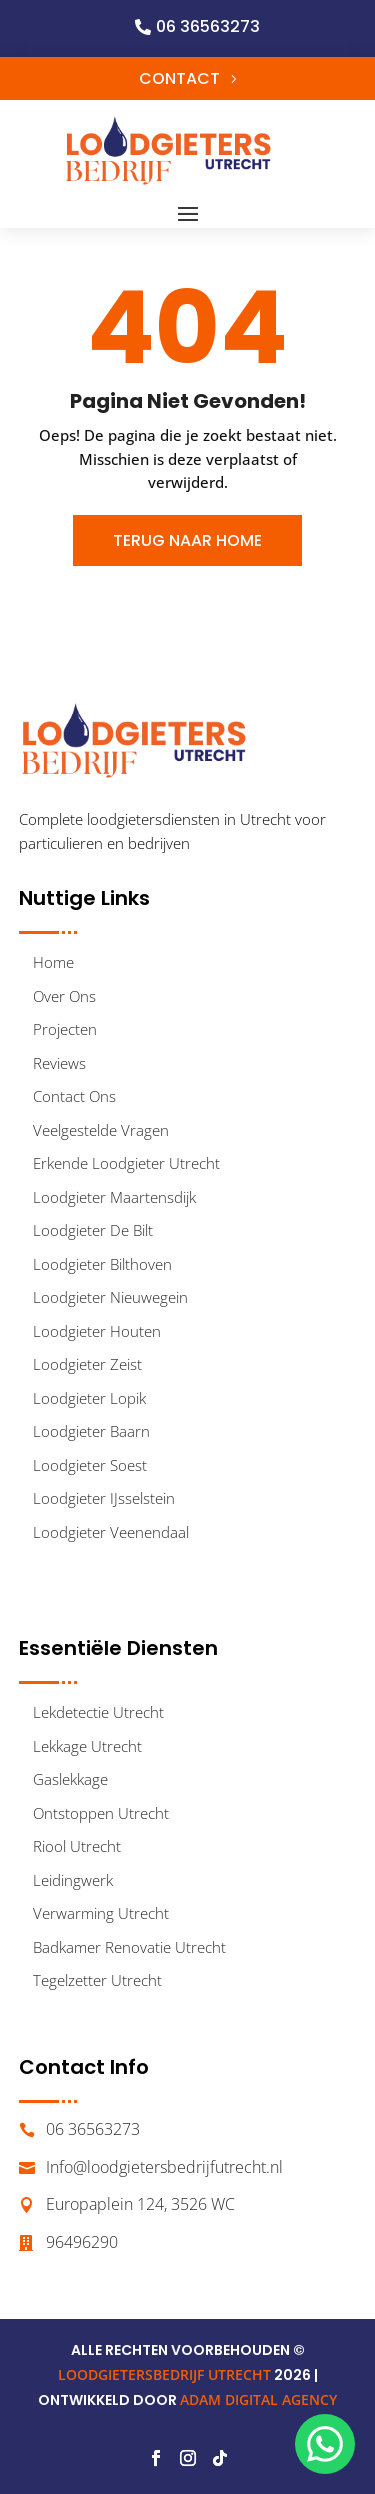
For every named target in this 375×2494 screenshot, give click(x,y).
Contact (179, 78)
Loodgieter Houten (97, 1331)
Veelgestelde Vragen (101, 1130)
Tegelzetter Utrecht (97, 1980)
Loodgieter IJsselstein (104, 1498)
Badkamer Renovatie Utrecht (129, 1947)
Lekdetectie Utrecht (98, 1712)
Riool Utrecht (77, 1846)
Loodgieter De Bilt (93, 1230)
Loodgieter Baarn (91, 1431)
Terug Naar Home (187, 540)
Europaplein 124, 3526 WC (140, 2204)
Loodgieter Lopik (89, 1398)
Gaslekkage (70, 1779)
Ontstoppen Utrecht (101, 1813)
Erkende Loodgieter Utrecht (126, 1163)
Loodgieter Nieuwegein (110, 1297)
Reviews (59, 1063)
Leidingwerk (73, 1880)
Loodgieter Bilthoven (102, 1264)
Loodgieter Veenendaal (111, 1532)
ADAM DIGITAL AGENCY (258, 2399)
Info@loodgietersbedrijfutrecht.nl (164, 2167)
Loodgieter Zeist (87, 1364)
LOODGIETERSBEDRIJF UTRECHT (164, 2374)
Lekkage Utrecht (87, 1746)
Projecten (65, 1029)
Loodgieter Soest (90, 1465)
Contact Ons (74, 1096)
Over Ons (64, 996)
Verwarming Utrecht (101, 1913)
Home (53, 962)
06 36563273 (208, 26)
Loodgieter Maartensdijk (114, 1197)
